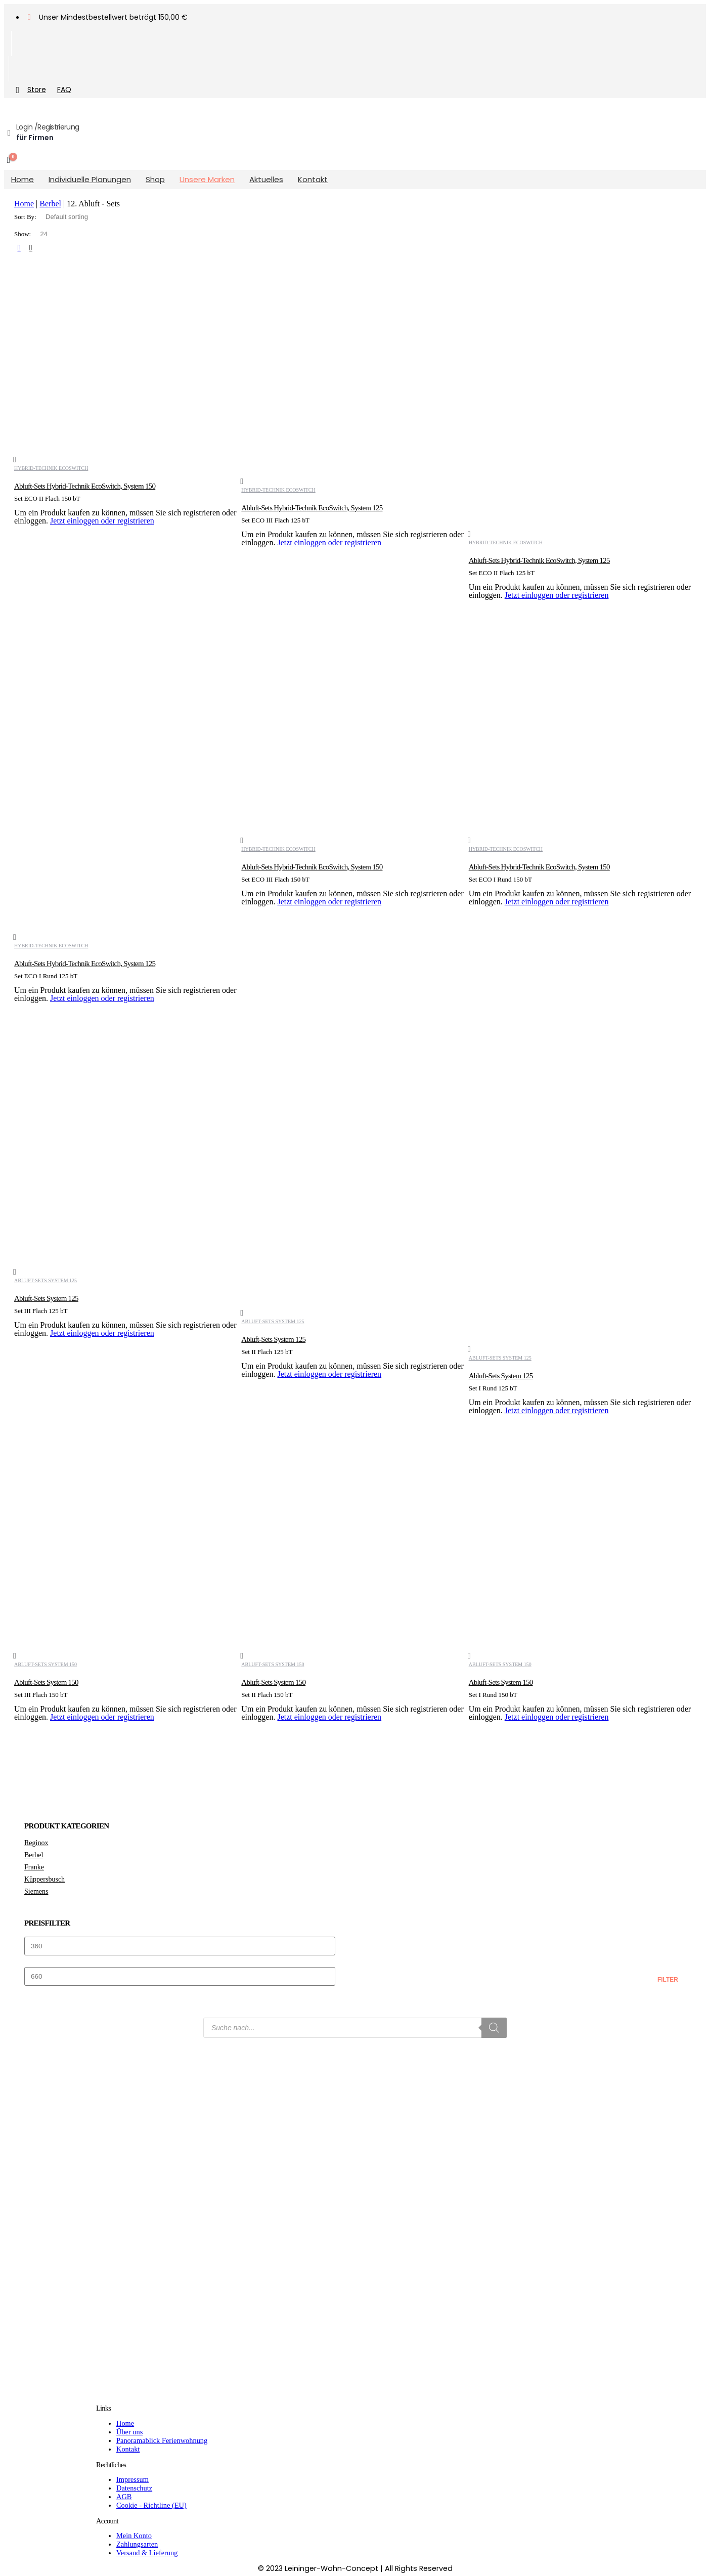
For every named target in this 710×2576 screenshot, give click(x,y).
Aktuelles (266, 179)
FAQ (64, 89)
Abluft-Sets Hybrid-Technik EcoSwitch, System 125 (311, 508)
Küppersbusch (44, 1879)
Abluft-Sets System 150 (45, 1664)
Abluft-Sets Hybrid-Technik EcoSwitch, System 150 (84, 486)
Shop (155, 179)
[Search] (494, 2028)
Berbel (50, 203)
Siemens (36, 1891)
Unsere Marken (207, 179)
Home (22, 179)
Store (29, 89)
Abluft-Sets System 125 (45, 1280)
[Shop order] (81, 217)
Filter (667, 1979)
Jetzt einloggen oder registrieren (102, 520)
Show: (23, 234)
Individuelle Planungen (90, 179)
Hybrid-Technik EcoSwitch (51, 468)
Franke (34, 1867)
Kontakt (313, 179)
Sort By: (26, 217)
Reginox (36, 1843)
